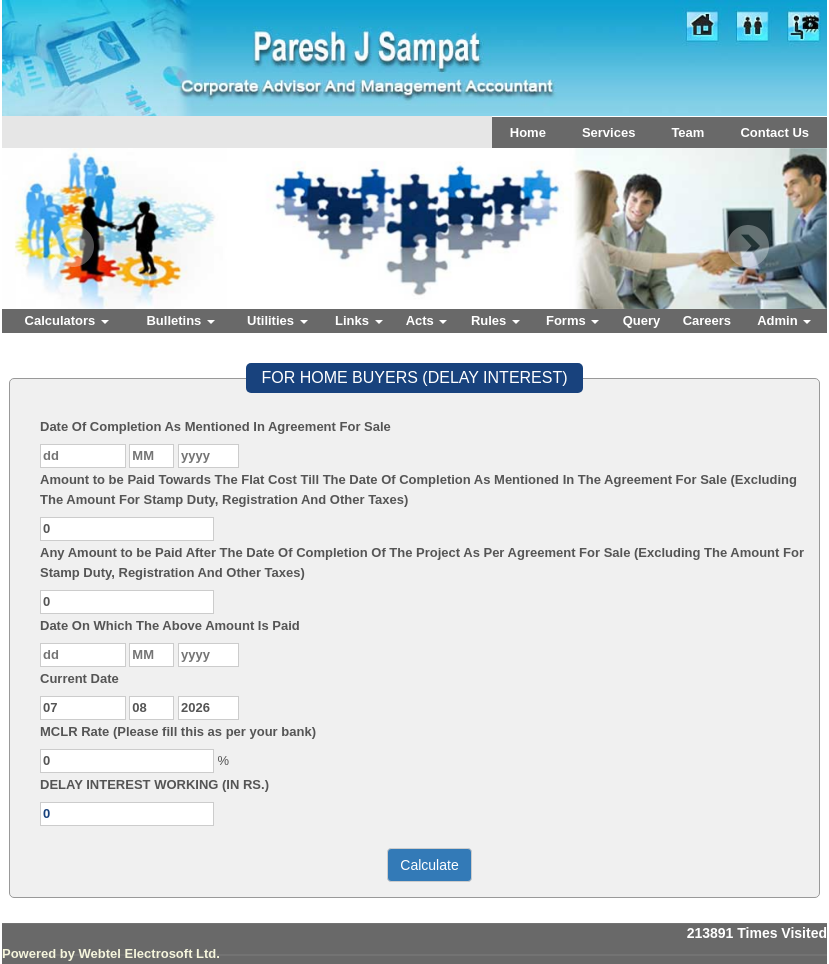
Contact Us (774, 132)
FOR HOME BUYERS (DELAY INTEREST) (414, 377)
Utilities (277, 320)
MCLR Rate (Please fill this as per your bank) (178, 731)
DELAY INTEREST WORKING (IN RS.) (154, 784)
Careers (707, 320)
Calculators (67, 320)
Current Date (79, 678)
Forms (572, 320)
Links (359, 320)
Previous (73, 246)
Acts (427, 320)
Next (747, 246)
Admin (784, 320)
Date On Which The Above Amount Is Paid (170, 625)
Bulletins (180, 320)
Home (528, 132)
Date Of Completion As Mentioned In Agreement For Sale (215, 426)
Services (609, 132)
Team (687, 132)
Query (642, 320)
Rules (495, 320)
